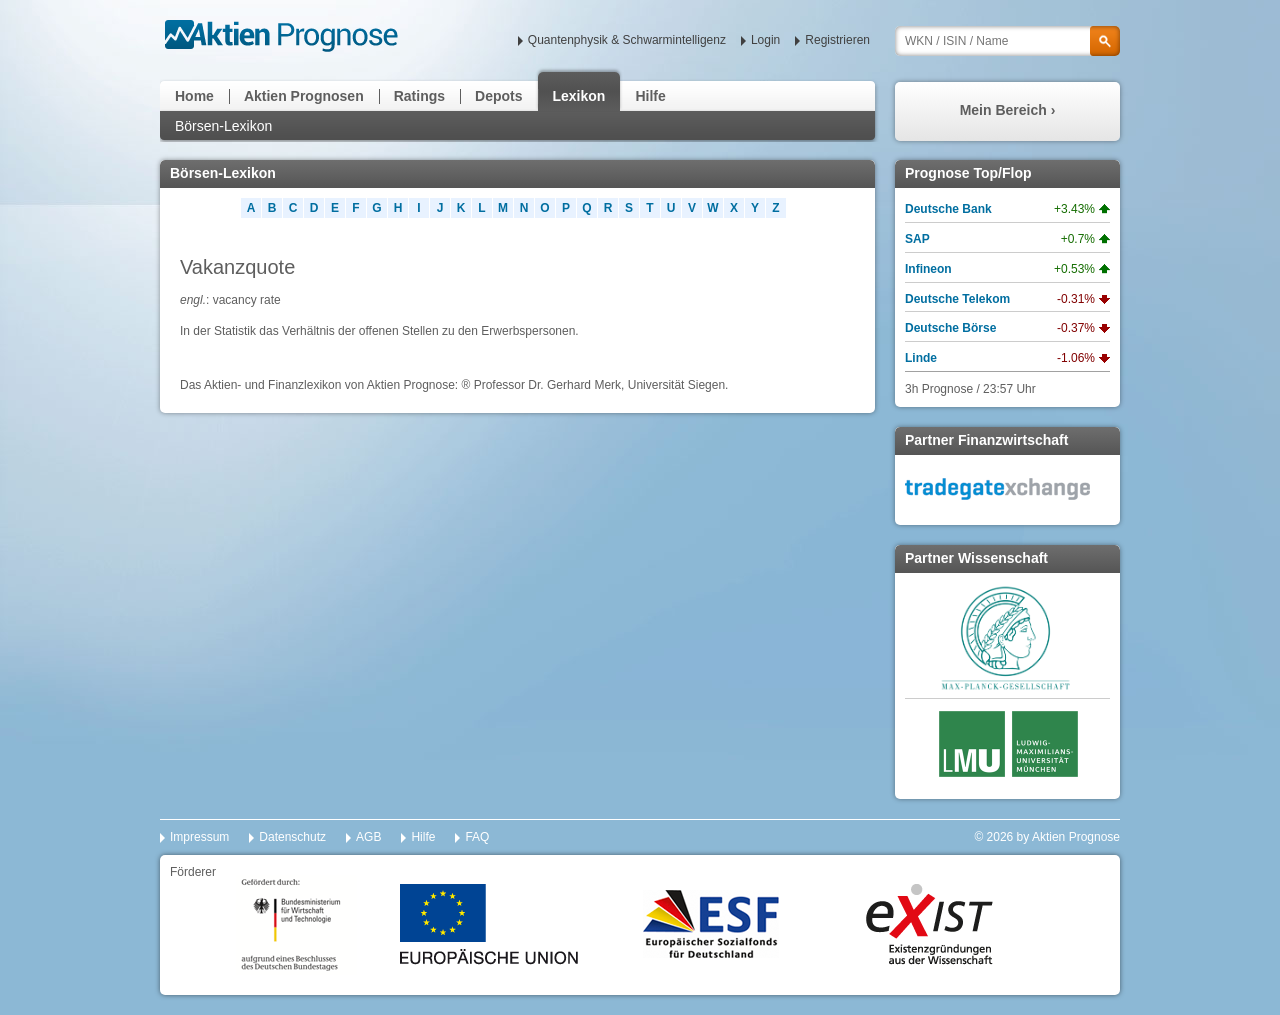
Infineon (928, 269)
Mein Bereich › (1008, 110)
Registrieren (837, 40)
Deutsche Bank (948, 209)
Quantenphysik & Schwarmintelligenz (627, 40)
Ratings (419, 96)
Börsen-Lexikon (223, 126)
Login (765, 40)
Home (194, 96)
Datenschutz (292, 837)
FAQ (477, 837)
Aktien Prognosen (304, 96)
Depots (498, 96)
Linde (921, 358)
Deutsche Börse (950, 328)
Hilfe (650, 96)
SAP (917, 239)
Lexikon (579, 96)
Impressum (199, 837)
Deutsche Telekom (957, 299)
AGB (368, 837)
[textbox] (1007, 41)
